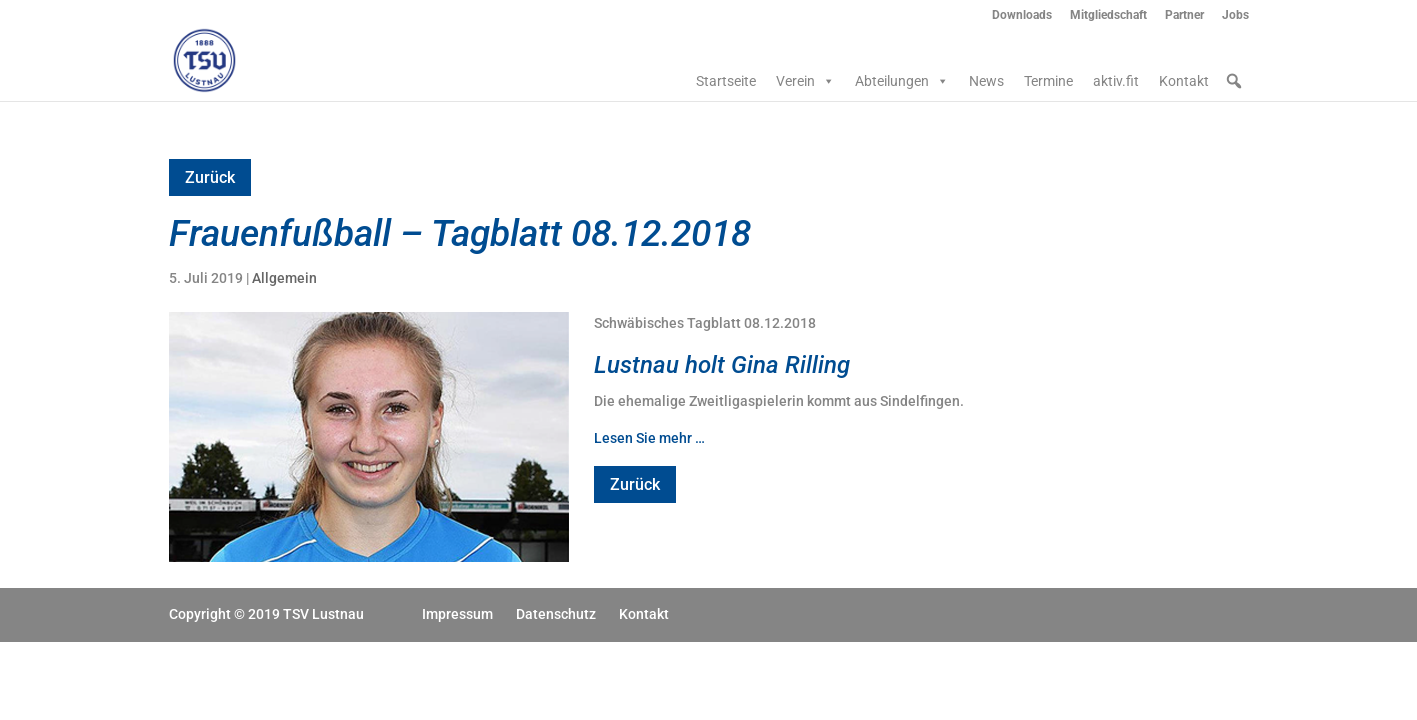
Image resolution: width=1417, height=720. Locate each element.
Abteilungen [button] (902, 81)
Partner (1184, 15)
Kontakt (1184, 81)
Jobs (1235, 15)
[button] (1234, 81)
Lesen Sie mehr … (649, 438)
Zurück (210, 177)
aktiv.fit (1116, 81)
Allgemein (284, 278)
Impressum (457, 614)
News (986, 81)
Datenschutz (556, 614)
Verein (805, 81)
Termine (1048, 81)
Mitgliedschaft (1108, 15)
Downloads (1022, 15)
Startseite (726, 81)
